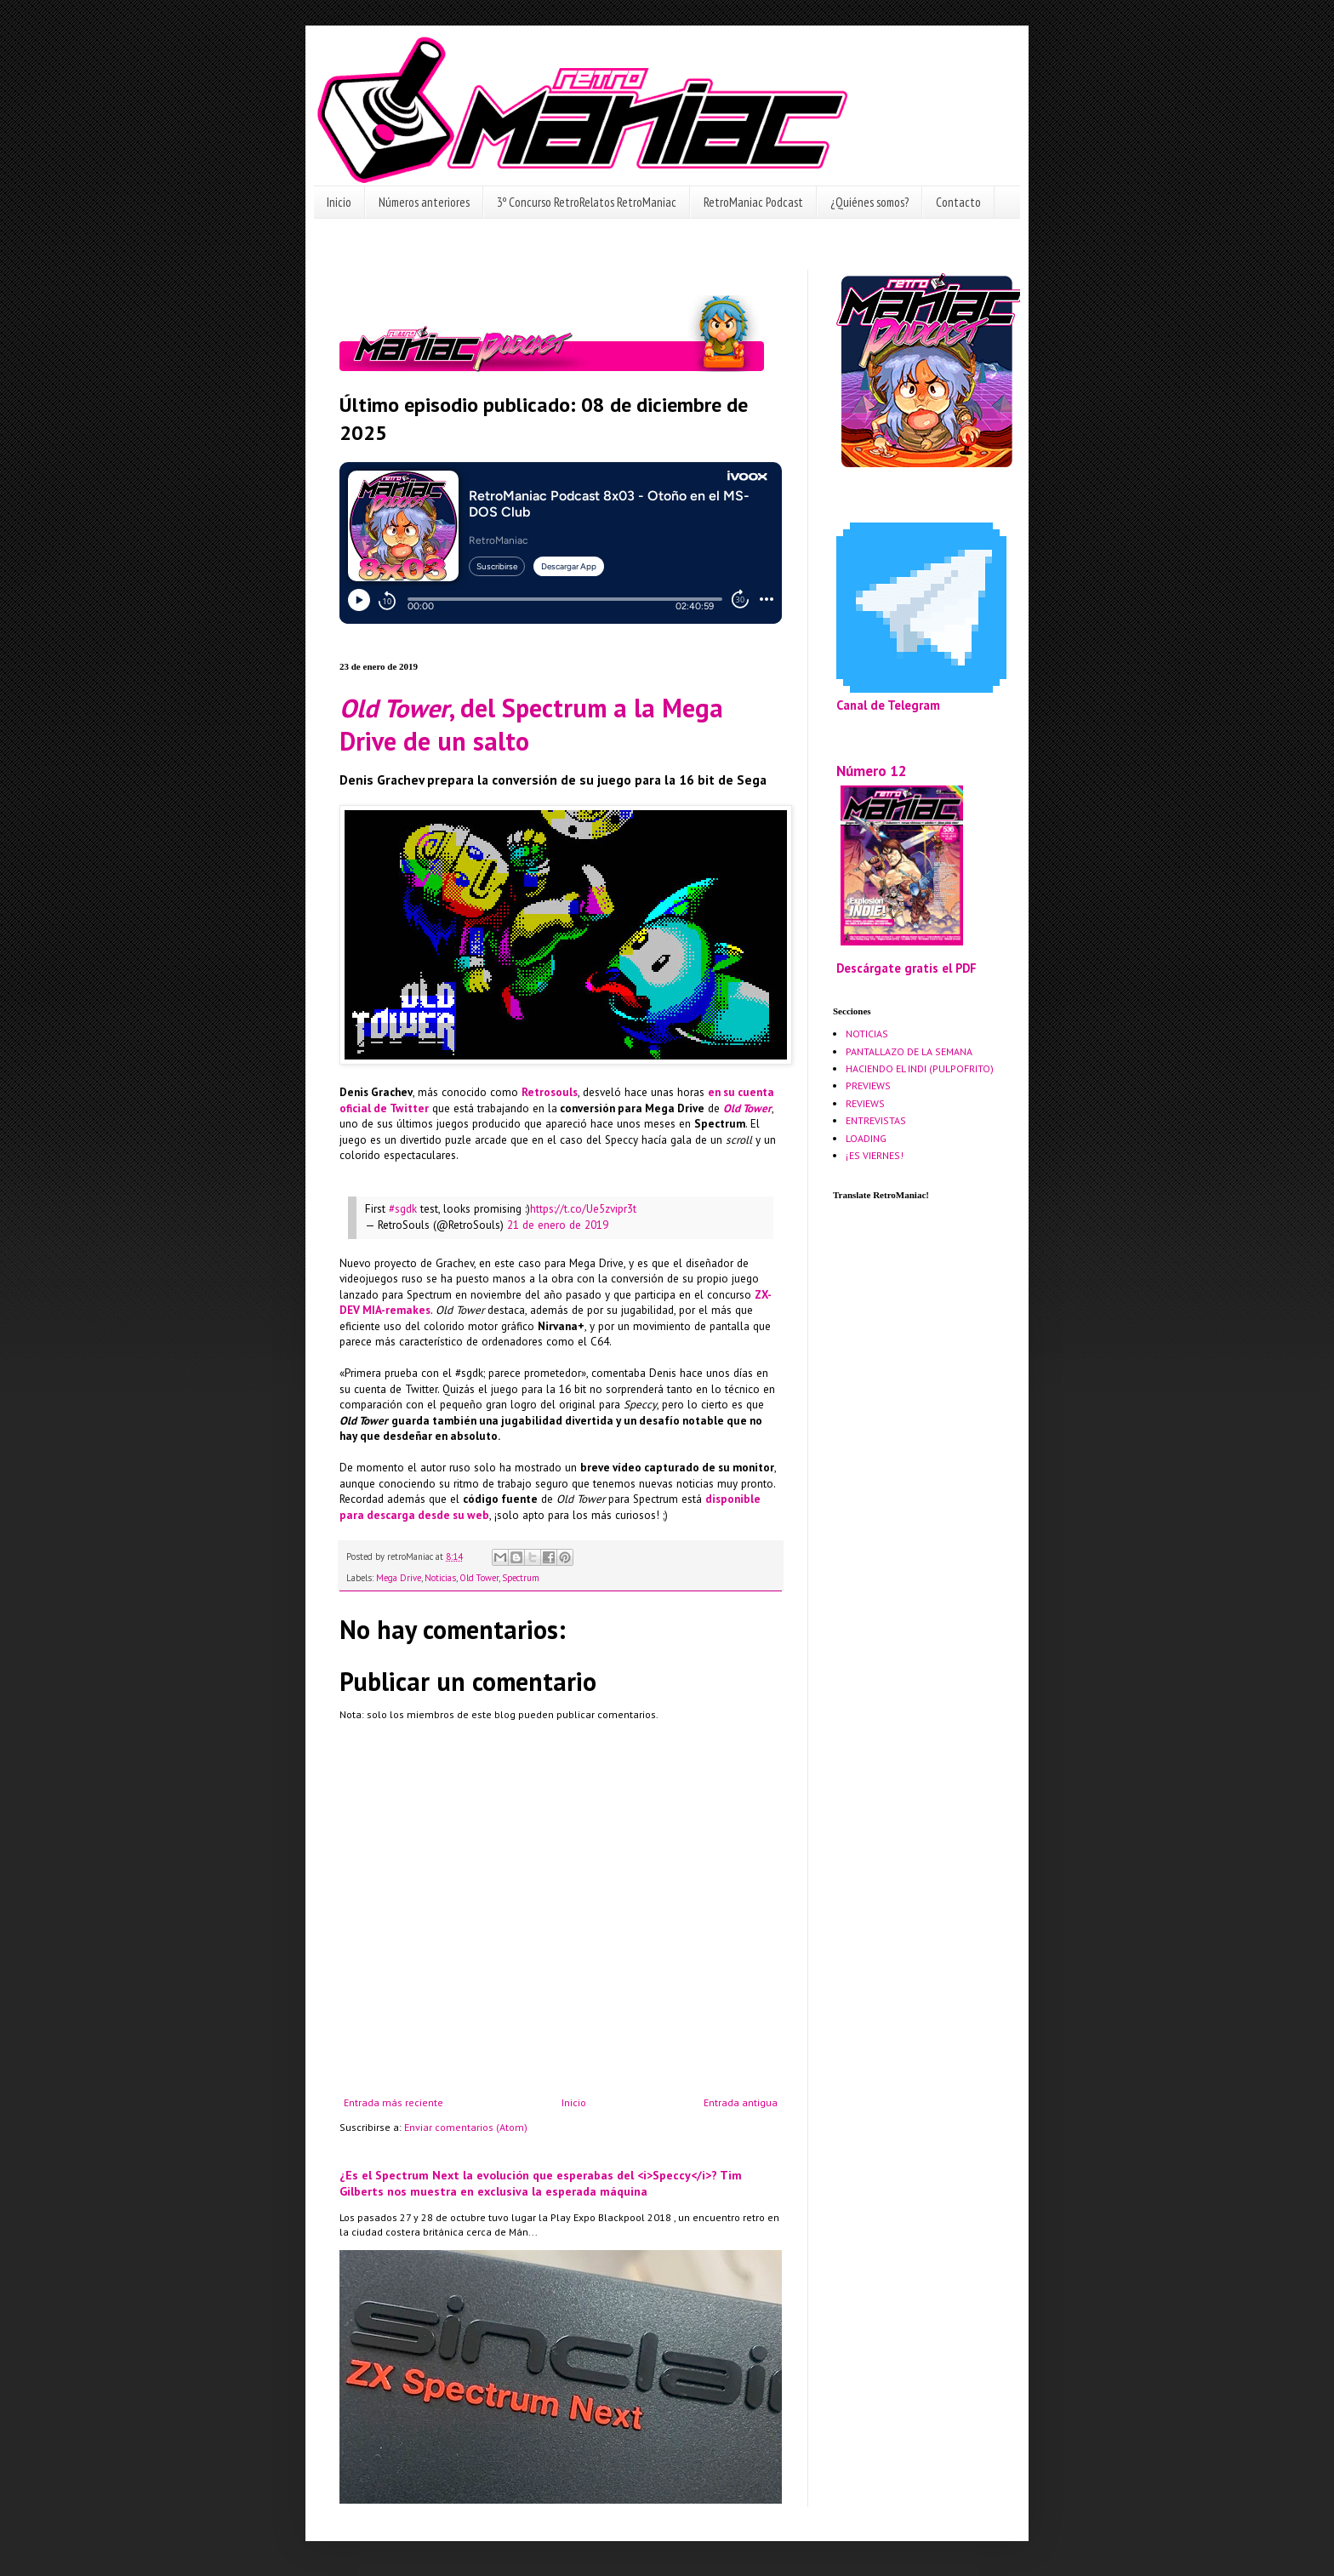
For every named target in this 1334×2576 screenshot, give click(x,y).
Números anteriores (424, 202)
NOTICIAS (867, 1033)
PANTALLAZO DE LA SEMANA (909, 1051)
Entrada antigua (741, 2102)
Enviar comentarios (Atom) (465, 2127)
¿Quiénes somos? (869, 202)
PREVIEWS (868, 1085)
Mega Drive (398, 1578)
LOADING (866, 1138)
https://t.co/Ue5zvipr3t (583, 1209)
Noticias (440, 1578)
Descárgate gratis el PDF (906, 968)
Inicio (339, 202)
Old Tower (747, 1108)
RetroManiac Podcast (753, 202)
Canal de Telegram (888, 705)
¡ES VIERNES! (875, 1155)
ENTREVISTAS (876, 1120)
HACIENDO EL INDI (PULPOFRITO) (920, 1068)
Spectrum (520, 1578)
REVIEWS (865, 1103)
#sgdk (403, 1209)
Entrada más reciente (393, 2102)
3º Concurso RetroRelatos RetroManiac (586, 202)
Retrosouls (550, 1092)
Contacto (958, 202)
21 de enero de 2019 (557, 1225)
